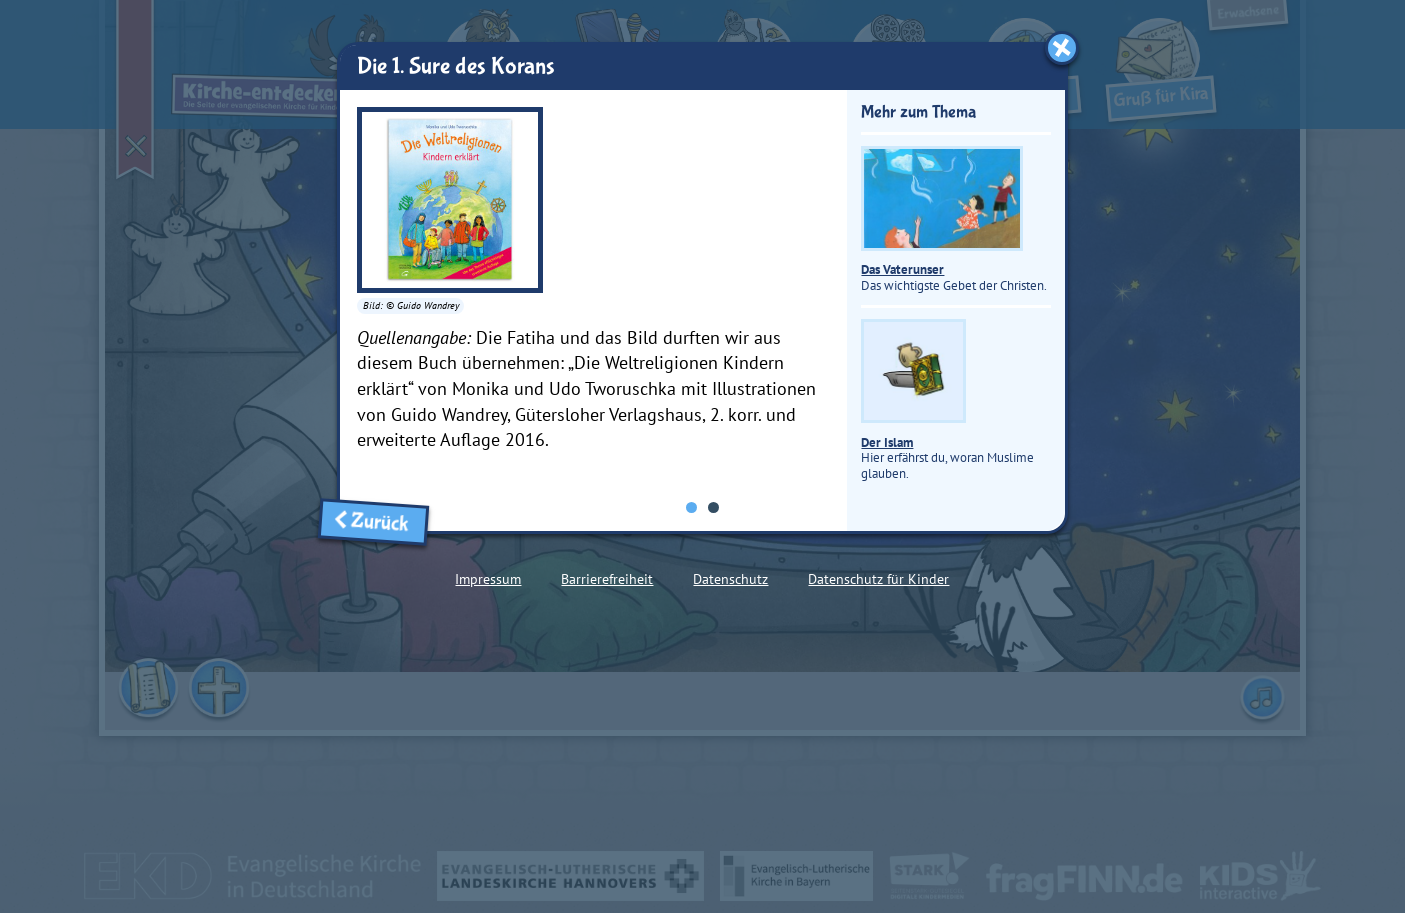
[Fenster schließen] (1062, 48)
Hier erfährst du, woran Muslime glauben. (947, 400)
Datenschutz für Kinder (878, 579)
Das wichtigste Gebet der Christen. (954, 219)
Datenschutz (730, 579)
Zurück (373, 521)
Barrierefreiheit (607, 579)
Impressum (488, 579)
